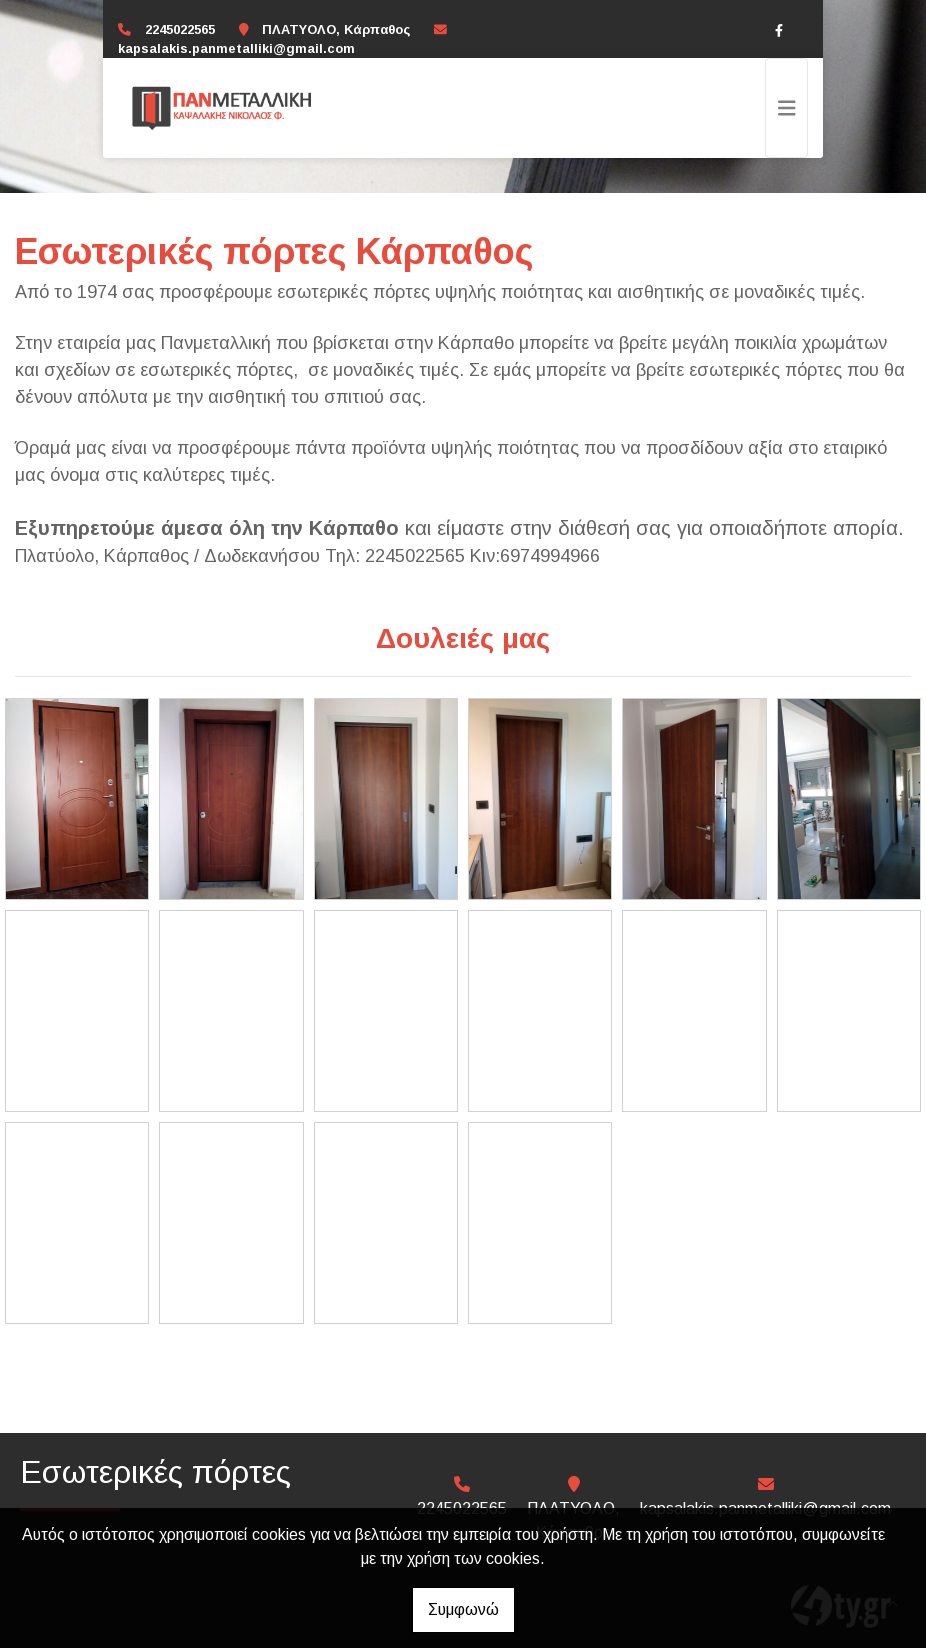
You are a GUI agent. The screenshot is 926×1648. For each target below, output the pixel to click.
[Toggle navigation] (787, 108)
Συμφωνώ (463, 1609)
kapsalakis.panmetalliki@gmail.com (236, 48)
